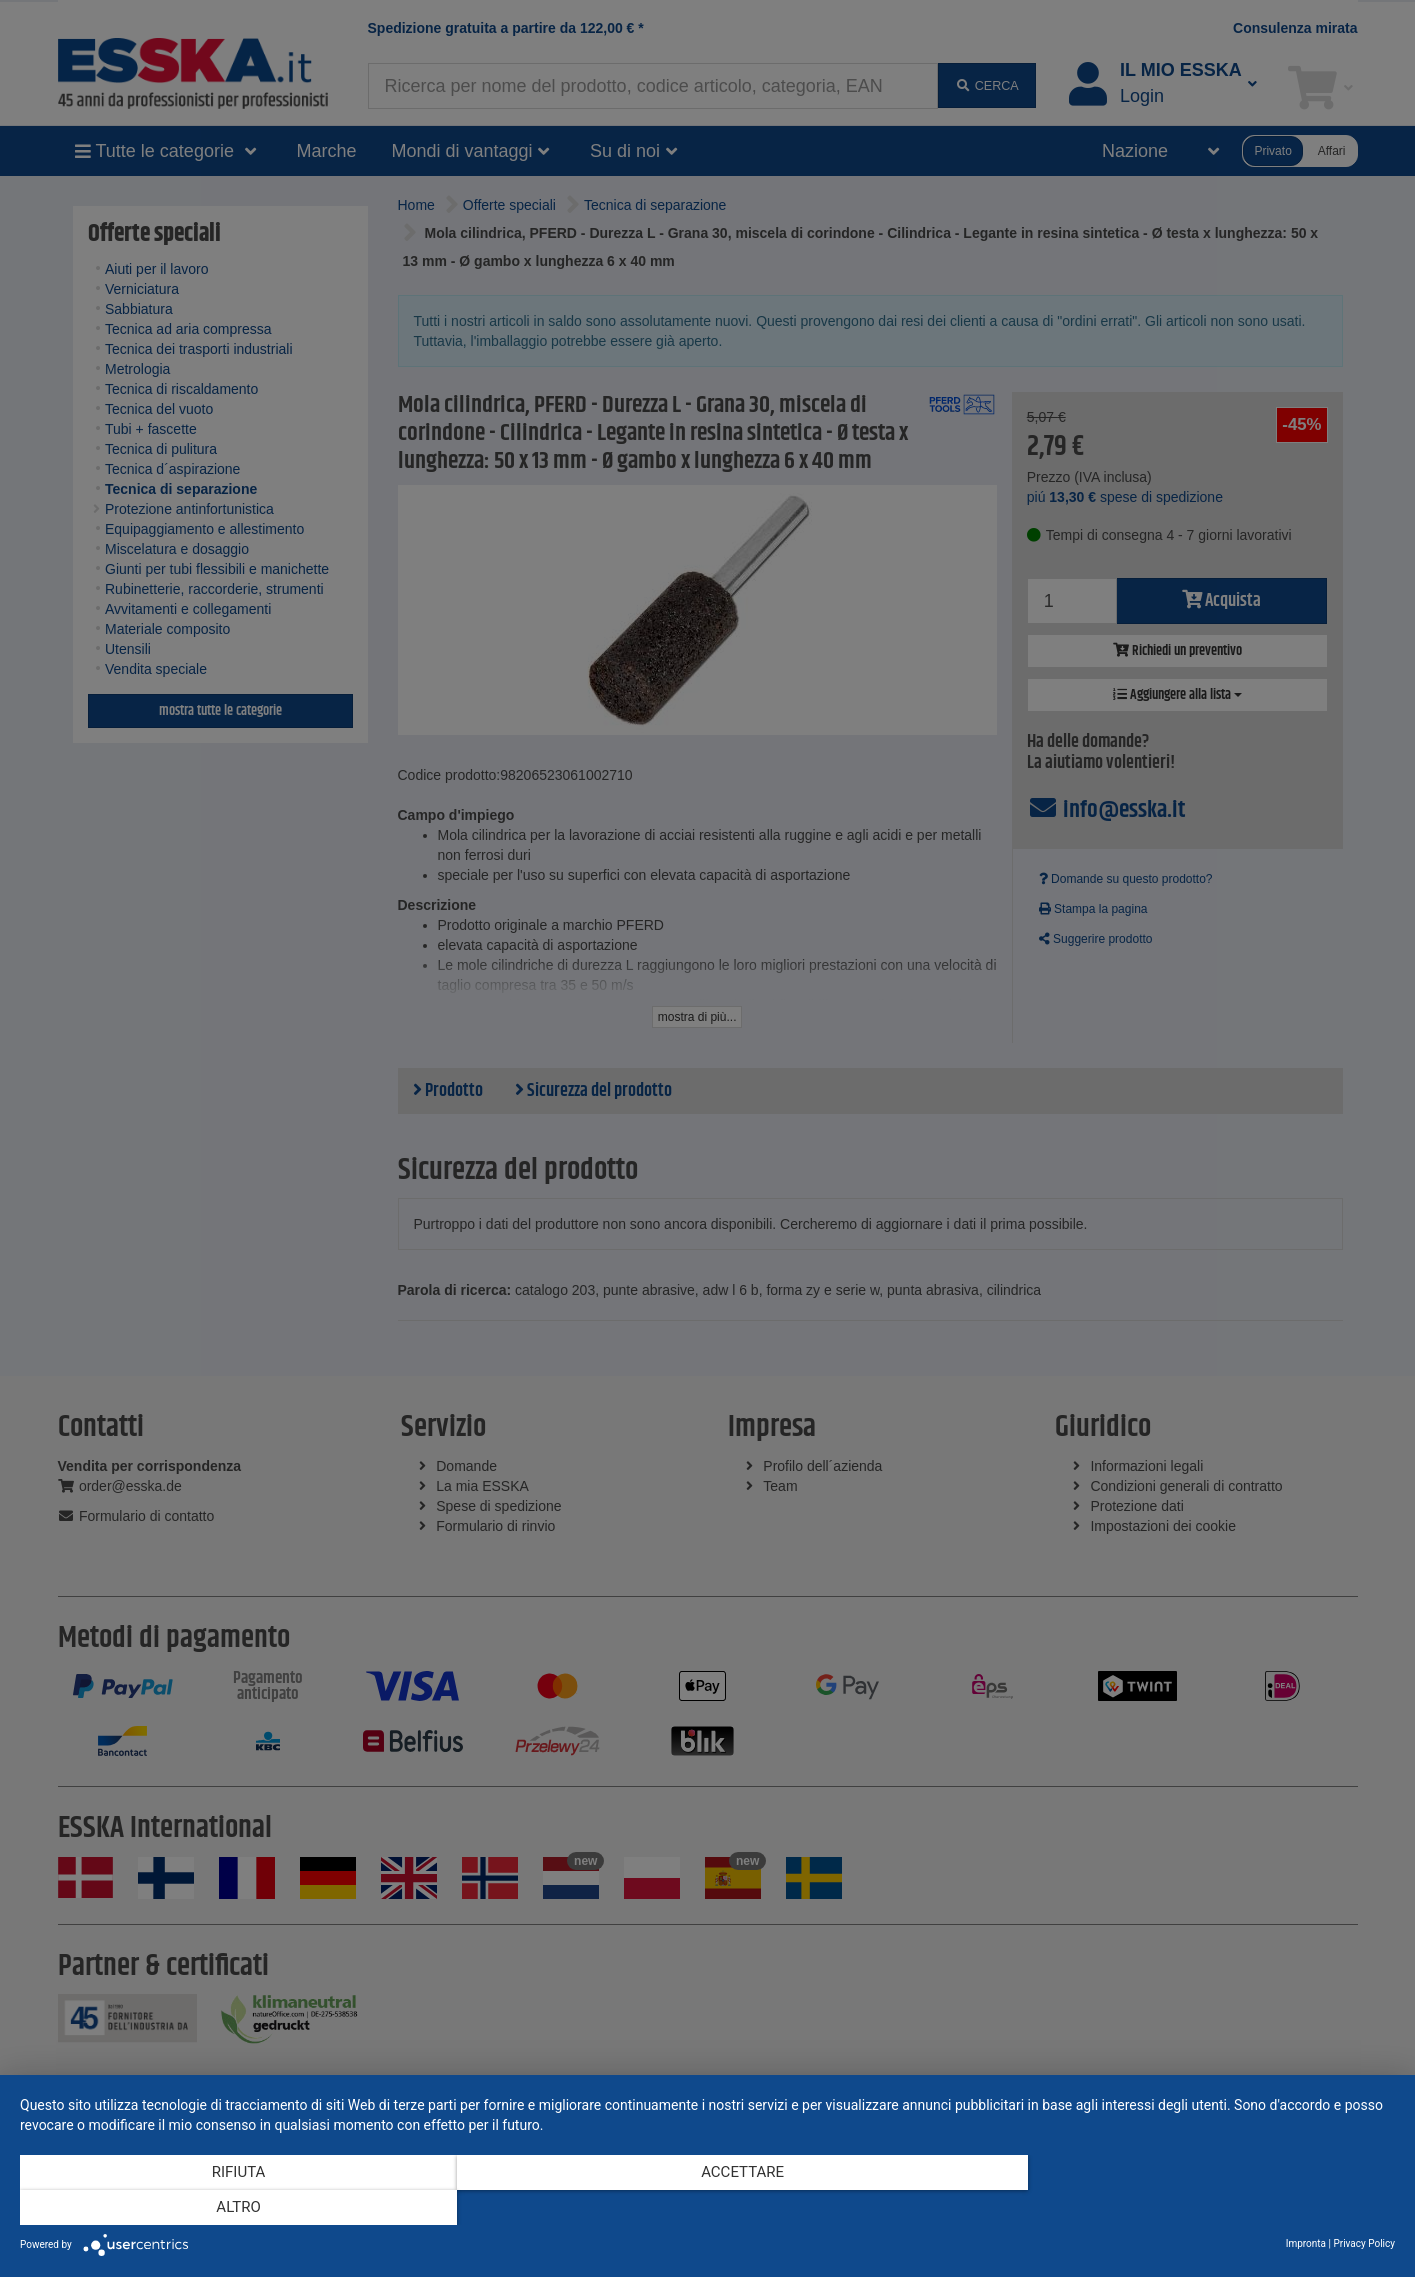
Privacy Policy (1364, 2243)
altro (1189, 2208)
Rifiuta (226, 2208)
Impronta (1306, 2243)
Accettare (707, 2208)
